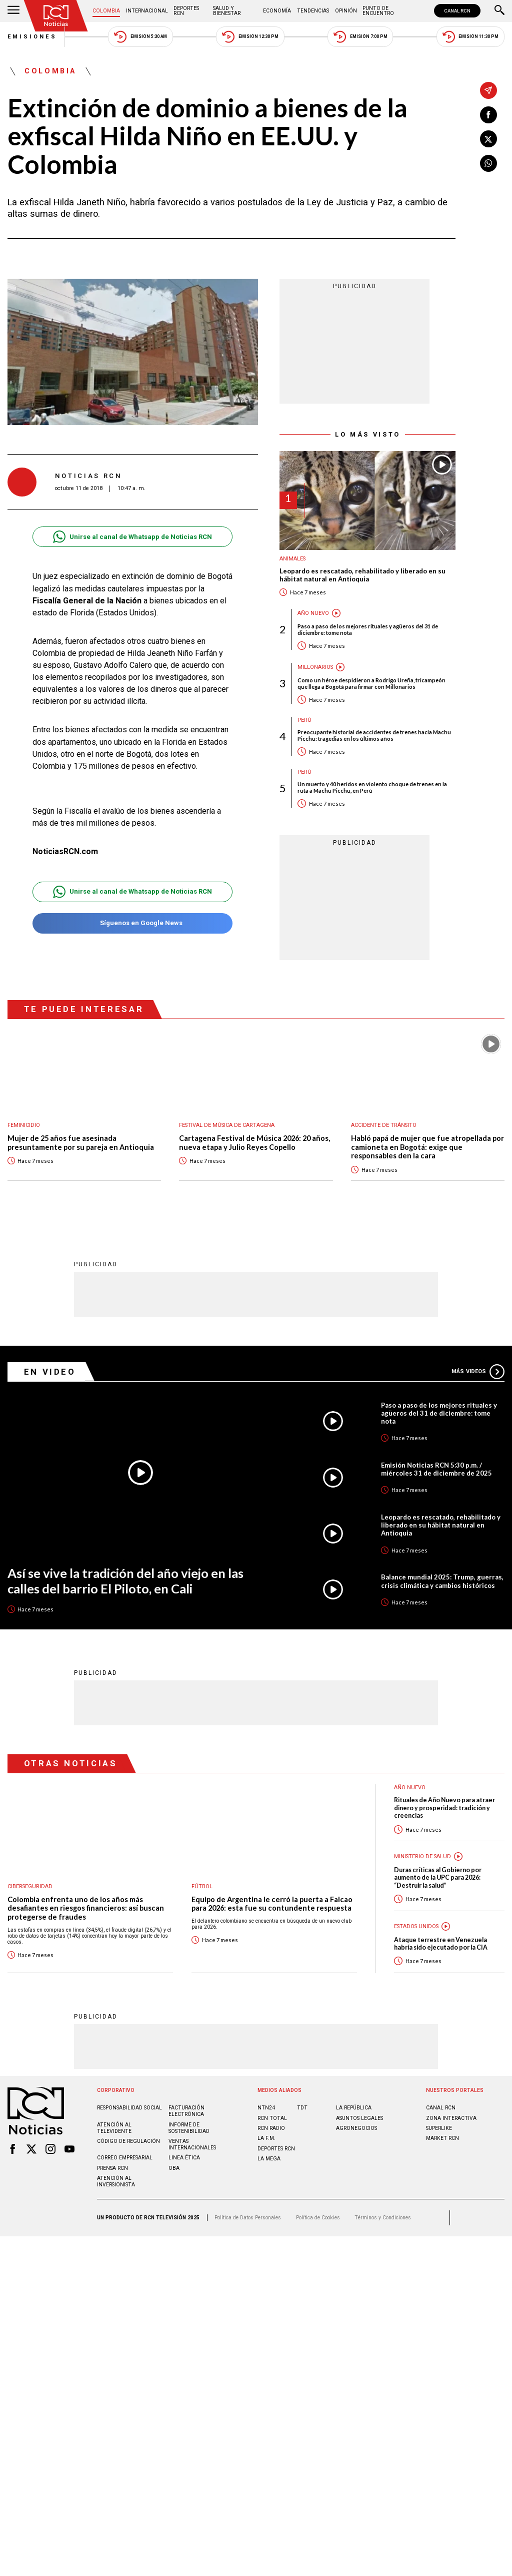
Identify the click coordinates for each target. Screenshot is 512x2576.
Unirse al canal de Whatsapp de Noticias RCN (132, 536)
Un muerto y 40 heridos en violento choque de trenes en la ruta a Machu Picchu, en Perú (372, 787)
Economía (277, 10)
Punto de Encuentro (378, 10)
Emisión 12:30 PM (250, 36)
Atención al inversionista (116, 2181)
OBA (174, 2168)
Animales (293, 558)
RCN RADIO (271, 2128)
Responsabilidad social (129, 2107)
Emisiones (33, 36)
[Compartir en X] (488, 138)
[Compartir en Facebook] (488, 114)
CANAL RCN (457, 10)
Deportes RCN (186, 10)
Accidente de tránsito (383, 1125)
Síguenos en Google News (132, 923)
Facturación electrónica (186, 2110)
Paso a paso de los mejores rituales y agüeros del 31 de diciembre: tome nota (368, 629)
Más (478, 1371)
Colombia (106, 10)
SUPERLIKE (439, 2128)
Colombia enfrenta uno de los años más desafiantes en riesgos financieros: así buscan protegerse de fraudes (86, 1908)
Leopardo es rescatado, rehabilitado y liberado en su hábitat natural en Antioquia (363, 575)
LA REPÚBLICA (354, 2107)
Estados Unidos (416, 1926)
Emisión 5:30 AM (140, 36)
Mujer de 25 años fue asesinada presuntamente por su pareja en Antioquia (81, 1142)
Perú (305, 720)
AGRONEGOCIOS (356, 2128)
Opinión (346, 10)
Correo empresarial (124, 2157)
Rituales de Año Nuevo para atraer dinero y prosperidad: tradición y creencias (444, 1807)
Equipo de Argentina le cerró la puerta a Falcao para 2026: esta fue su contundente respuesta (272, 1904)
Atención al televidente (114, 2127)
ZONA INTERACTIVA (451, 2118)
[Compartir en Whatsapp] (488, 163)
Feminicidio (24, 1125)
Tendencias (313, 10)
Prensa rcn (112, 2168)
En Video (50, 1372)
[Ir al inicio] (56, 15)
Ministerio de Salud (422, 1856)
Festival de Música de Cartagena (226, 1125)
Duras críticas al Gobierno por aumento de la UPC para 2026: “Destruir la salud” (438, 1877)
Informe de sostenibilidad (189, 2127)
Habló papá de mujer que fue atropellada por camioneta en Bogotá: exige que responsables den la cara (427, 1147)
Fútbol (202, 1886)
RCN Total (272, 2118)
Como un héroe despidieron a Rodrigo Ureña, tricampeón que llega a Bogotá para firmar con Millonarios (372, 683)
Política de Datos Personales (247, 2217)
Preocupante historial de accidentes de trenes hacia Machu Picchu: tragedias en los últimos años (374, 735)
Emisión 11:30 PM (470, 36)
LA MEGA (269, 2158)
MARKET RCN (442, 2138)
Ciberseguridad (30, 1886)
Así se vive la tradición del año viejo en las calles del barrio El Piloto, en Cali (126, 1580)
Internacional (147, 10)
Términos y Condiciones (382, 2217)
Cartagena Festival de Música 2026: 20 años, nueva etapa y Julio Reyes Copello (254, 1142)
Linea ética (184, 2157)
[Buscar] (499, 11)
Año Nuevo (313, 613)
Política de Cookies (318, 2217)
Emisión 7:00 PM (360, 36)
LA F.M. (267, 2138)
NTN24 (266, 2107)
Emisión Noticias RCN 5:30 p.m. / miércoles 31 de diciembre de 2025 (436, 1469)
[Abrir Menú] (14, 11)
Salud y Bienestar (226, 10)
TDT (302, 2107)
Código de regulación (128, 2141)
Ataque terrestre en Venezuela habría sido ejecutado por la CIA (441, 1943)
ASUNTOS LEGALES (359, 2118)
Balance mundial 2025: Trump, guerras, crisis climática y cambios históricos (442, 1581)
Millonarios (315, 667)
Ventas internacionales (192, 2144)
